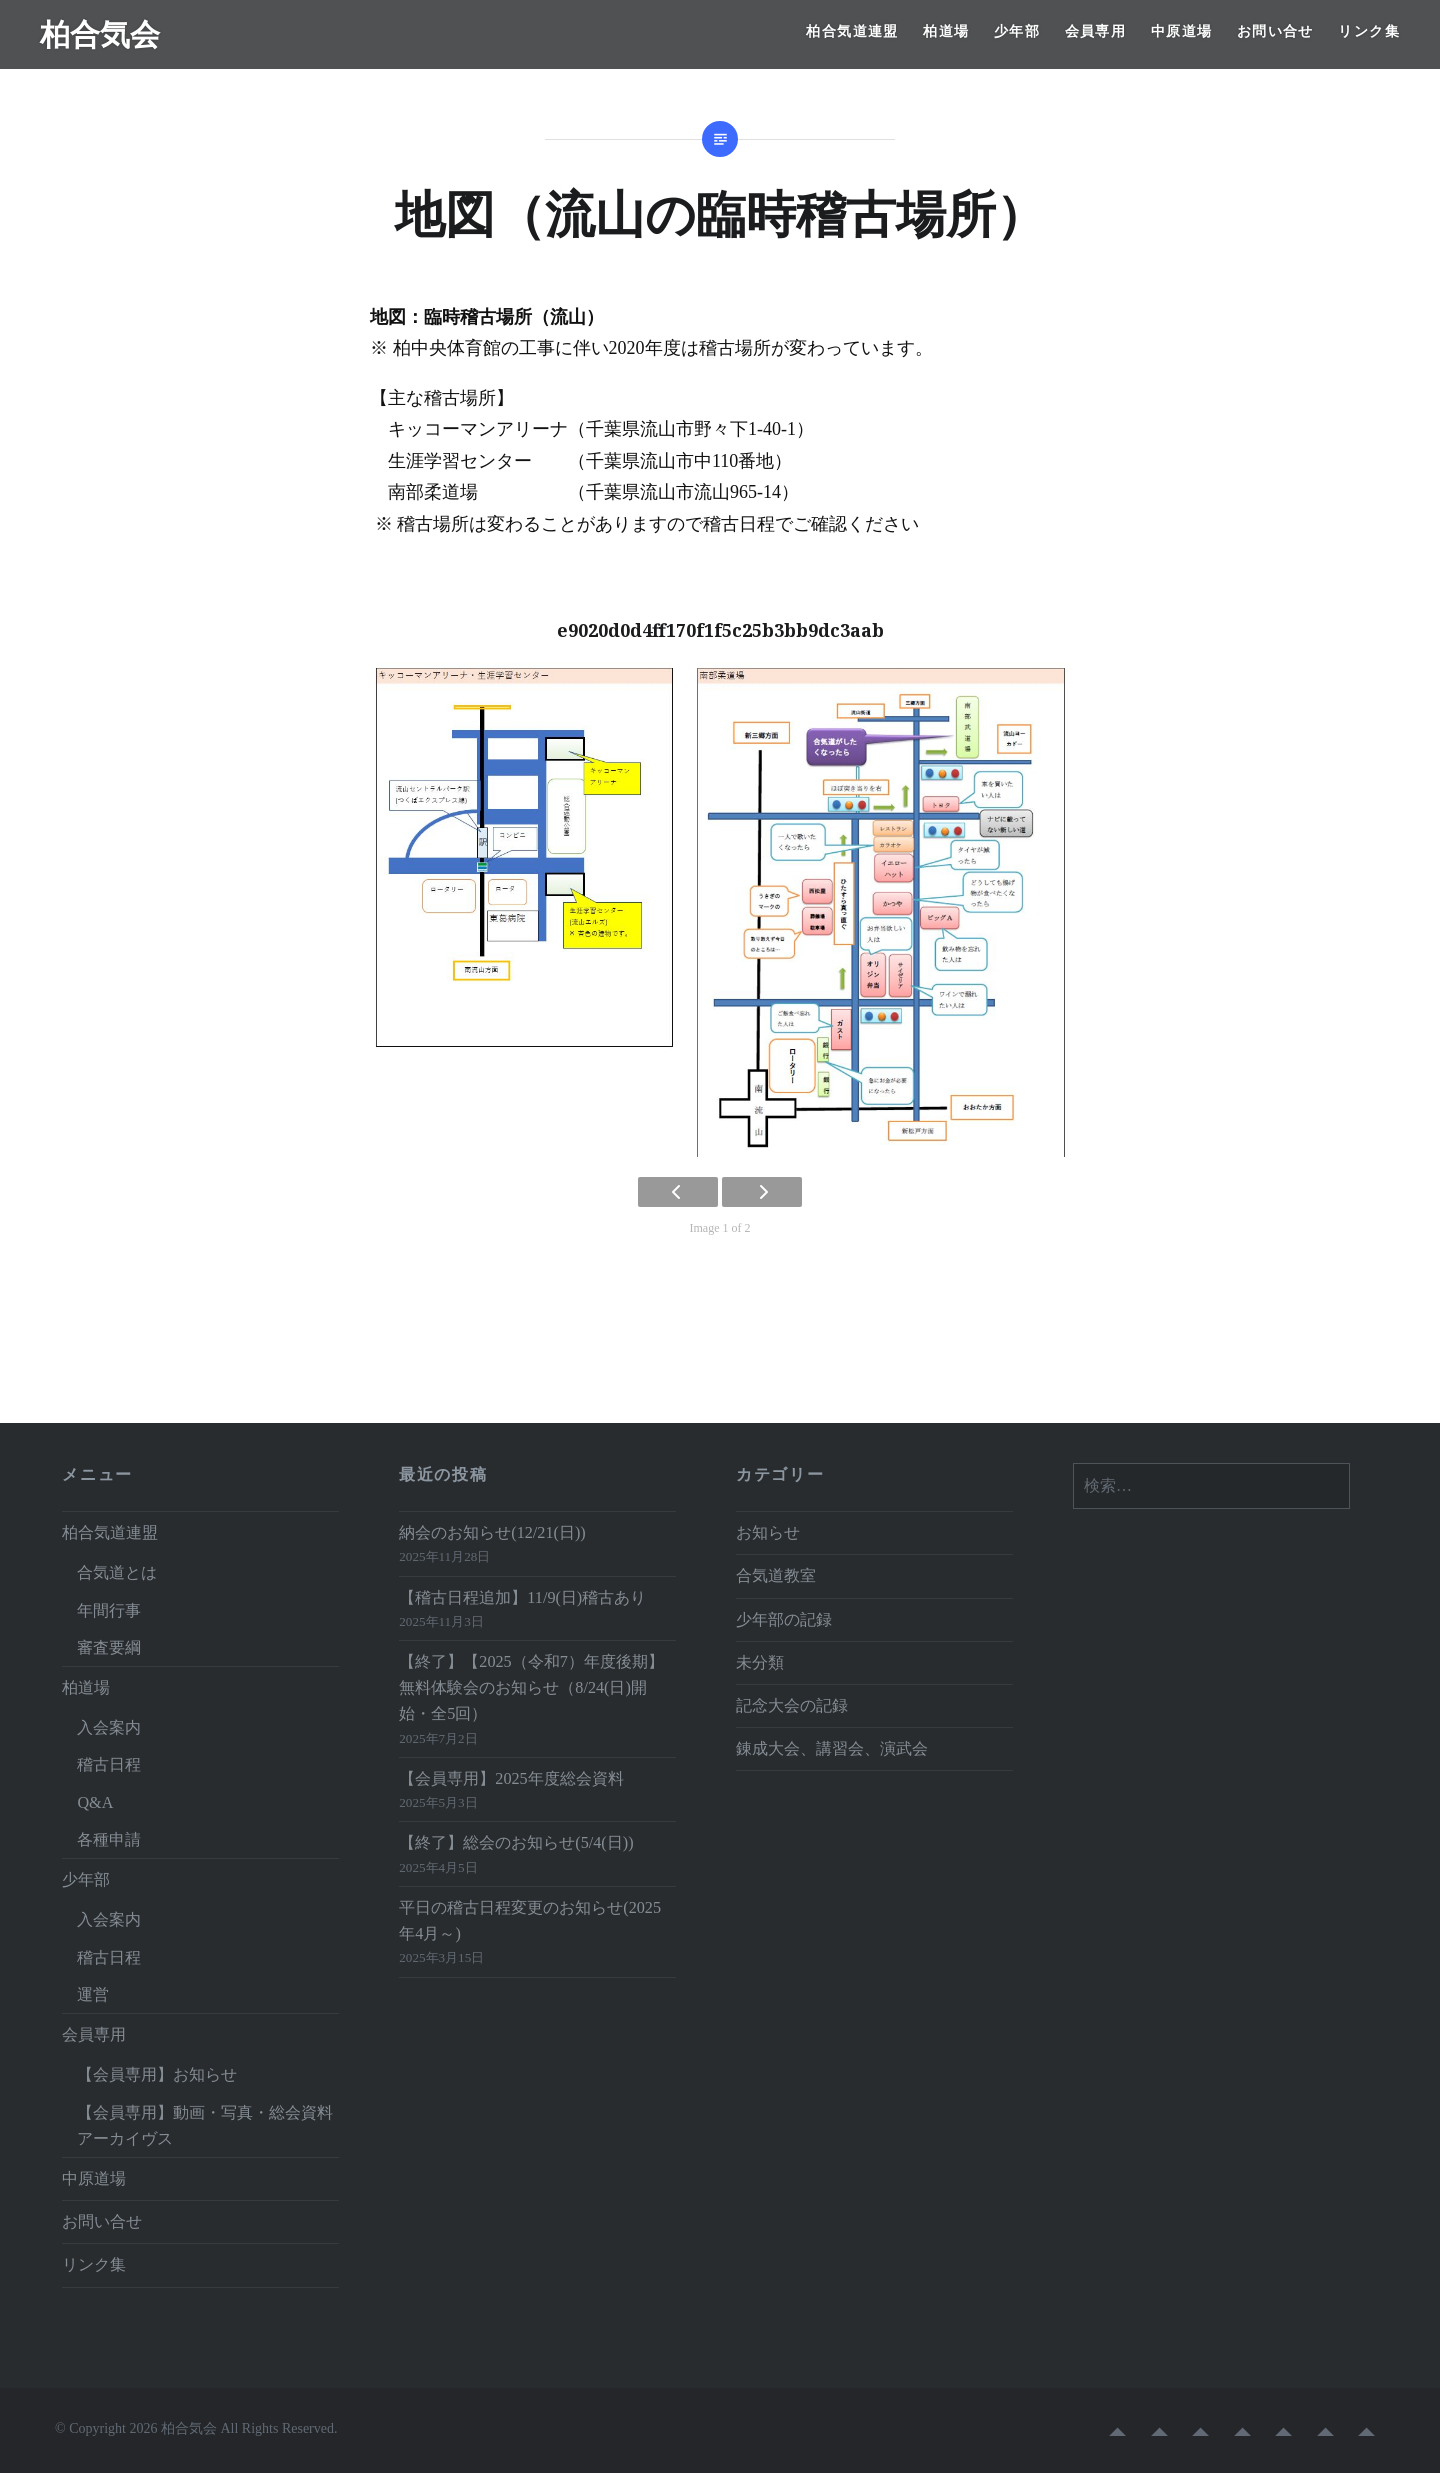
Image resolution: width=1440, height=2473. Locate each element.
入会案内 (109, 1728)
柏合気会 (100, 33)
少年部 (1017, 31)
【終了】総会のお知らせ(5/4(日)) (516, 1843)
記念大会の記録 (792, 1706)
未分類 (760, 1663)
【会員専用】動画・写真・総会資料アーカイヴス (205, 2126)
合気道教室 (776, 1576)
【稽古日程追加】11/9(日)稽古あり (522, 1598)
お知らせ (768, 1533)
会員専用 (1096, 31)
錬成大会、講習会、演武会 (832, 1749)
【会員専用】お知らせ (157, 2075)
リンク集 (1369, 31)
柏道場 (946, 31)
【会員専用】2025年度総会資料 (511, 1779)
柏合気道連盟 (852, 31)
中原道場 (1182, 31)
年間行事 (109, 1611)
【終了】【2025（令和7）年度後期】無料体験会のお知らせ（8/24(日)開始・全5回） (531, 1688)
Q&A (95, 1803)
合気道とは (117, 1573)
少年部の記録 (784, 1620)
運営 (93, 1995)
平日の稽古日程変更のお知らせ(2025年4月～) (530, 1921)
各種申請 (109, 1840)
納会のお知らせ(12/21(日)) (492, 1533)
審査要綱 (109, 1648)
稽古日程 (109, 1765)
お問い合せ (1275, 31)
